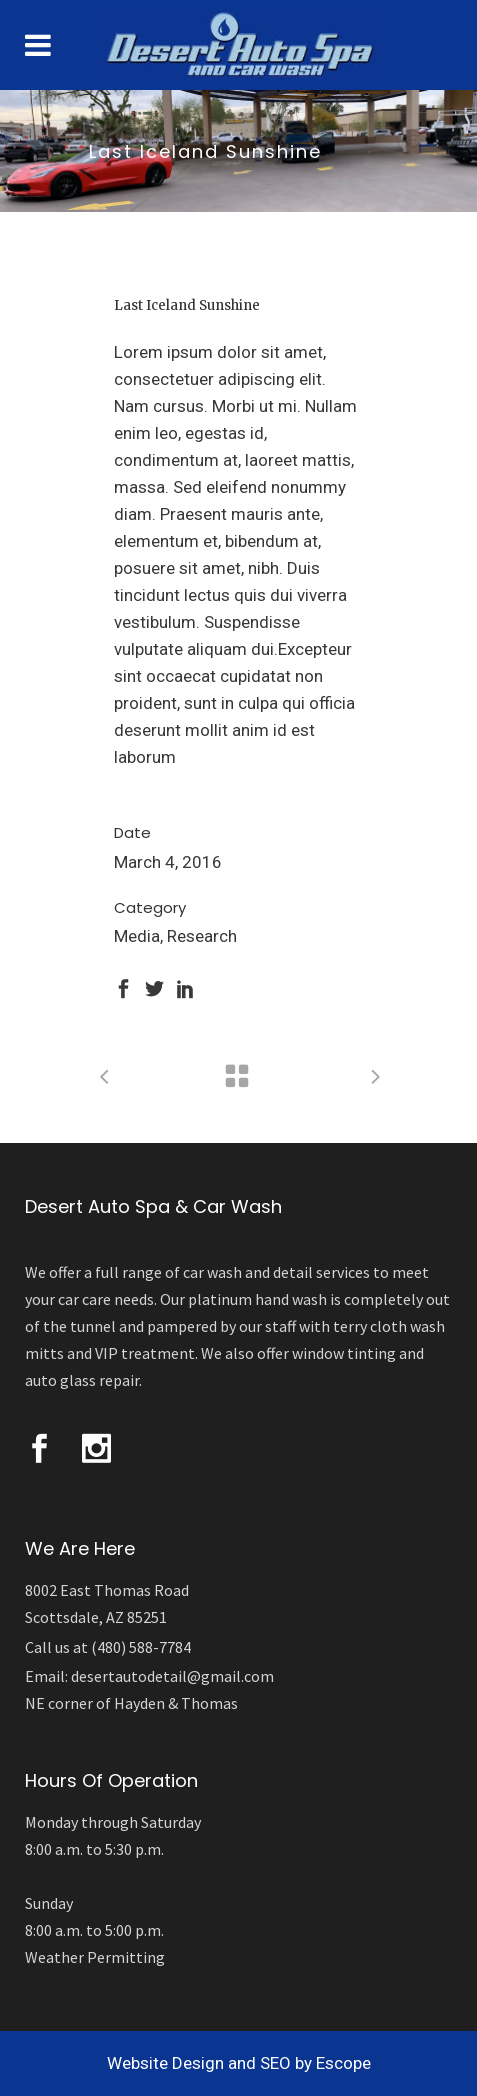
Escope (343, 2063)
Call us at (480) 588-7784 (108, 1647)
